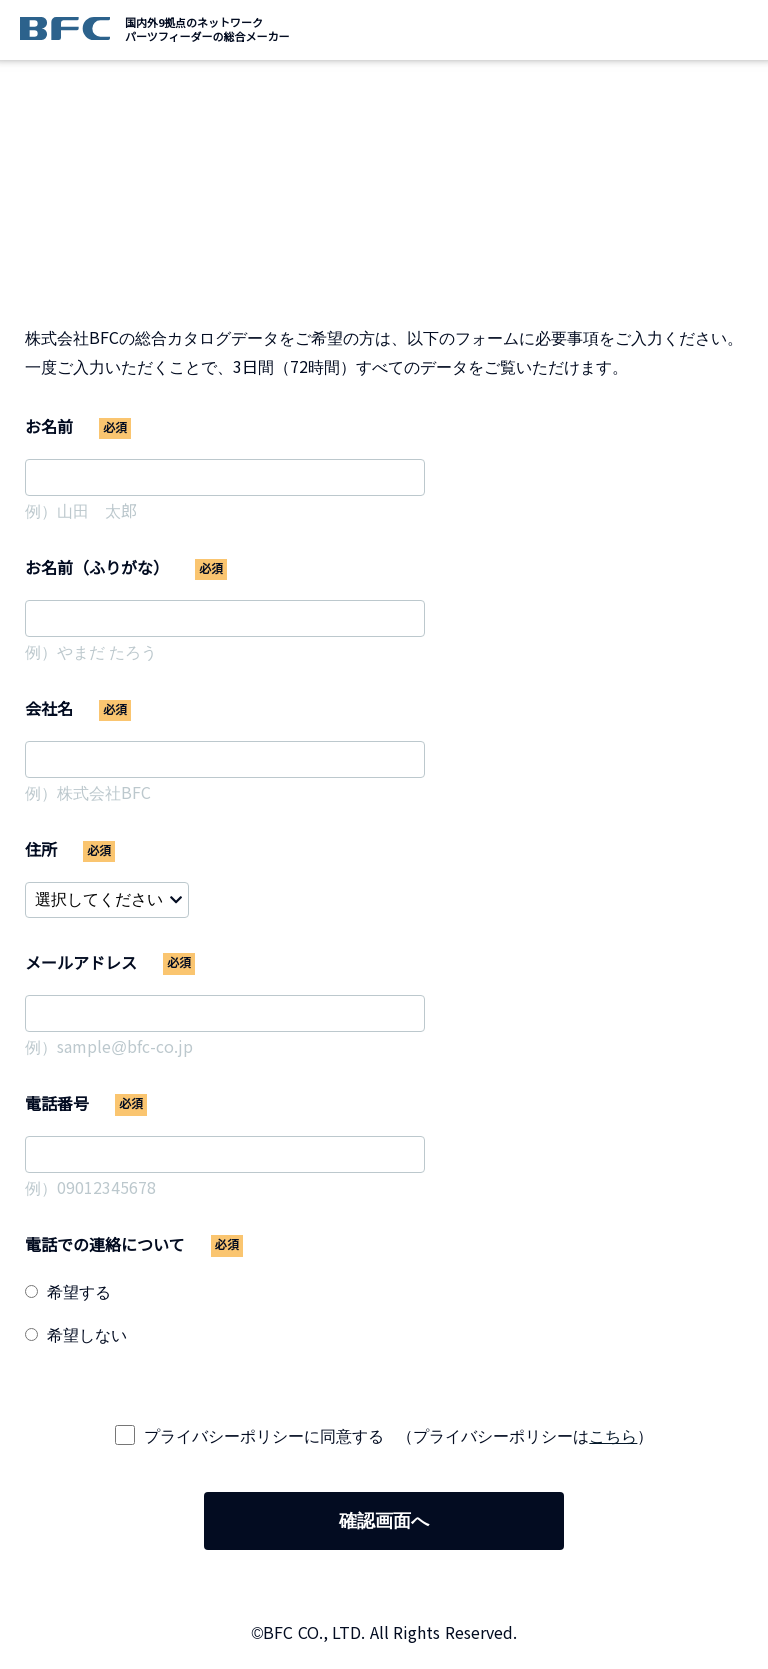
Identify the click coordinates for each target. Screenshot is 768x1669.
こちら (613, 1436)
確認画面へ (384, 1521)
